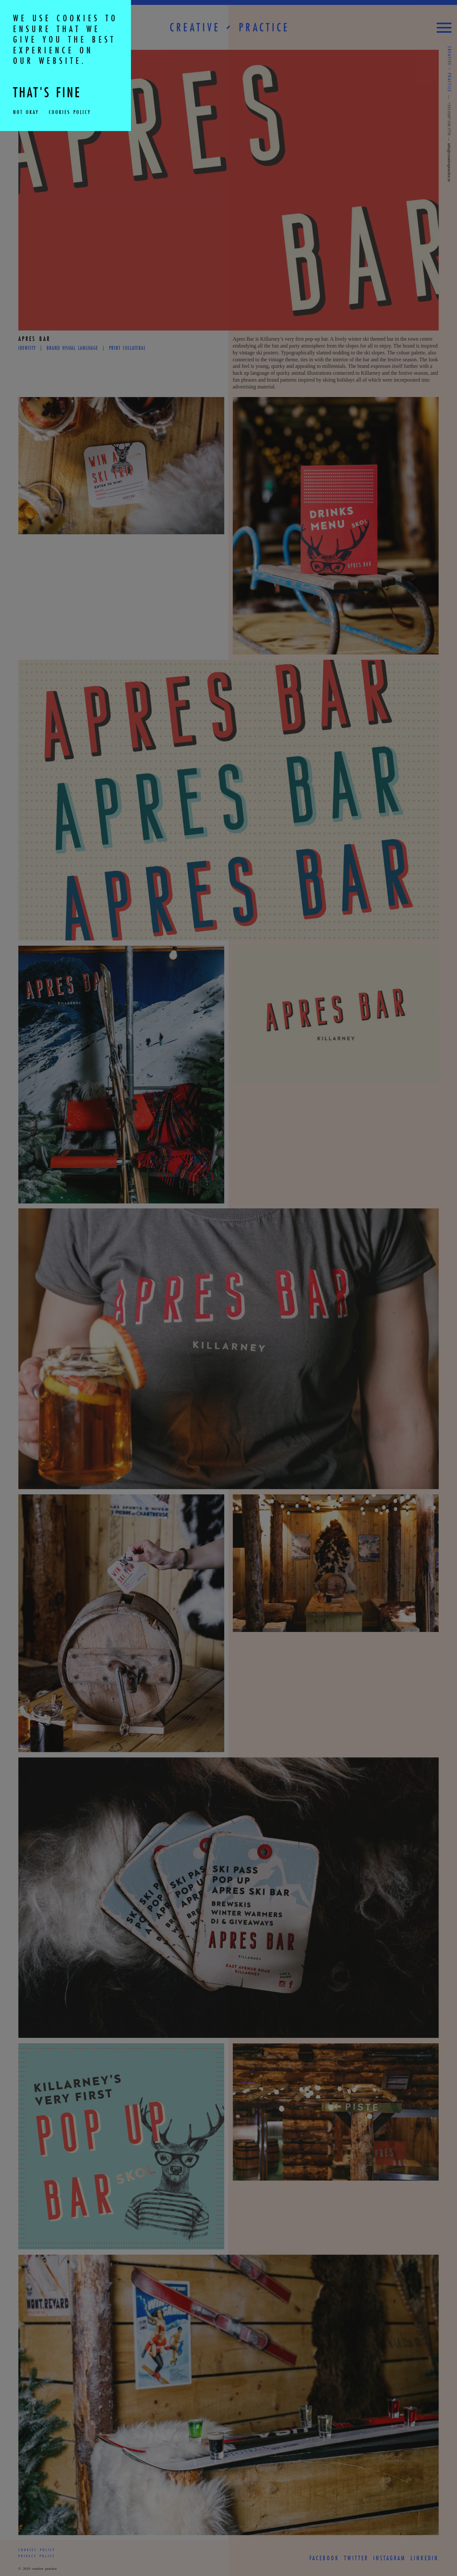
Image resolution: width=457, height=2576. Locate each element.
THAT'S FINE (50, 92)
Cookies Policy (69, 112)
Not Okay (26, 112)
